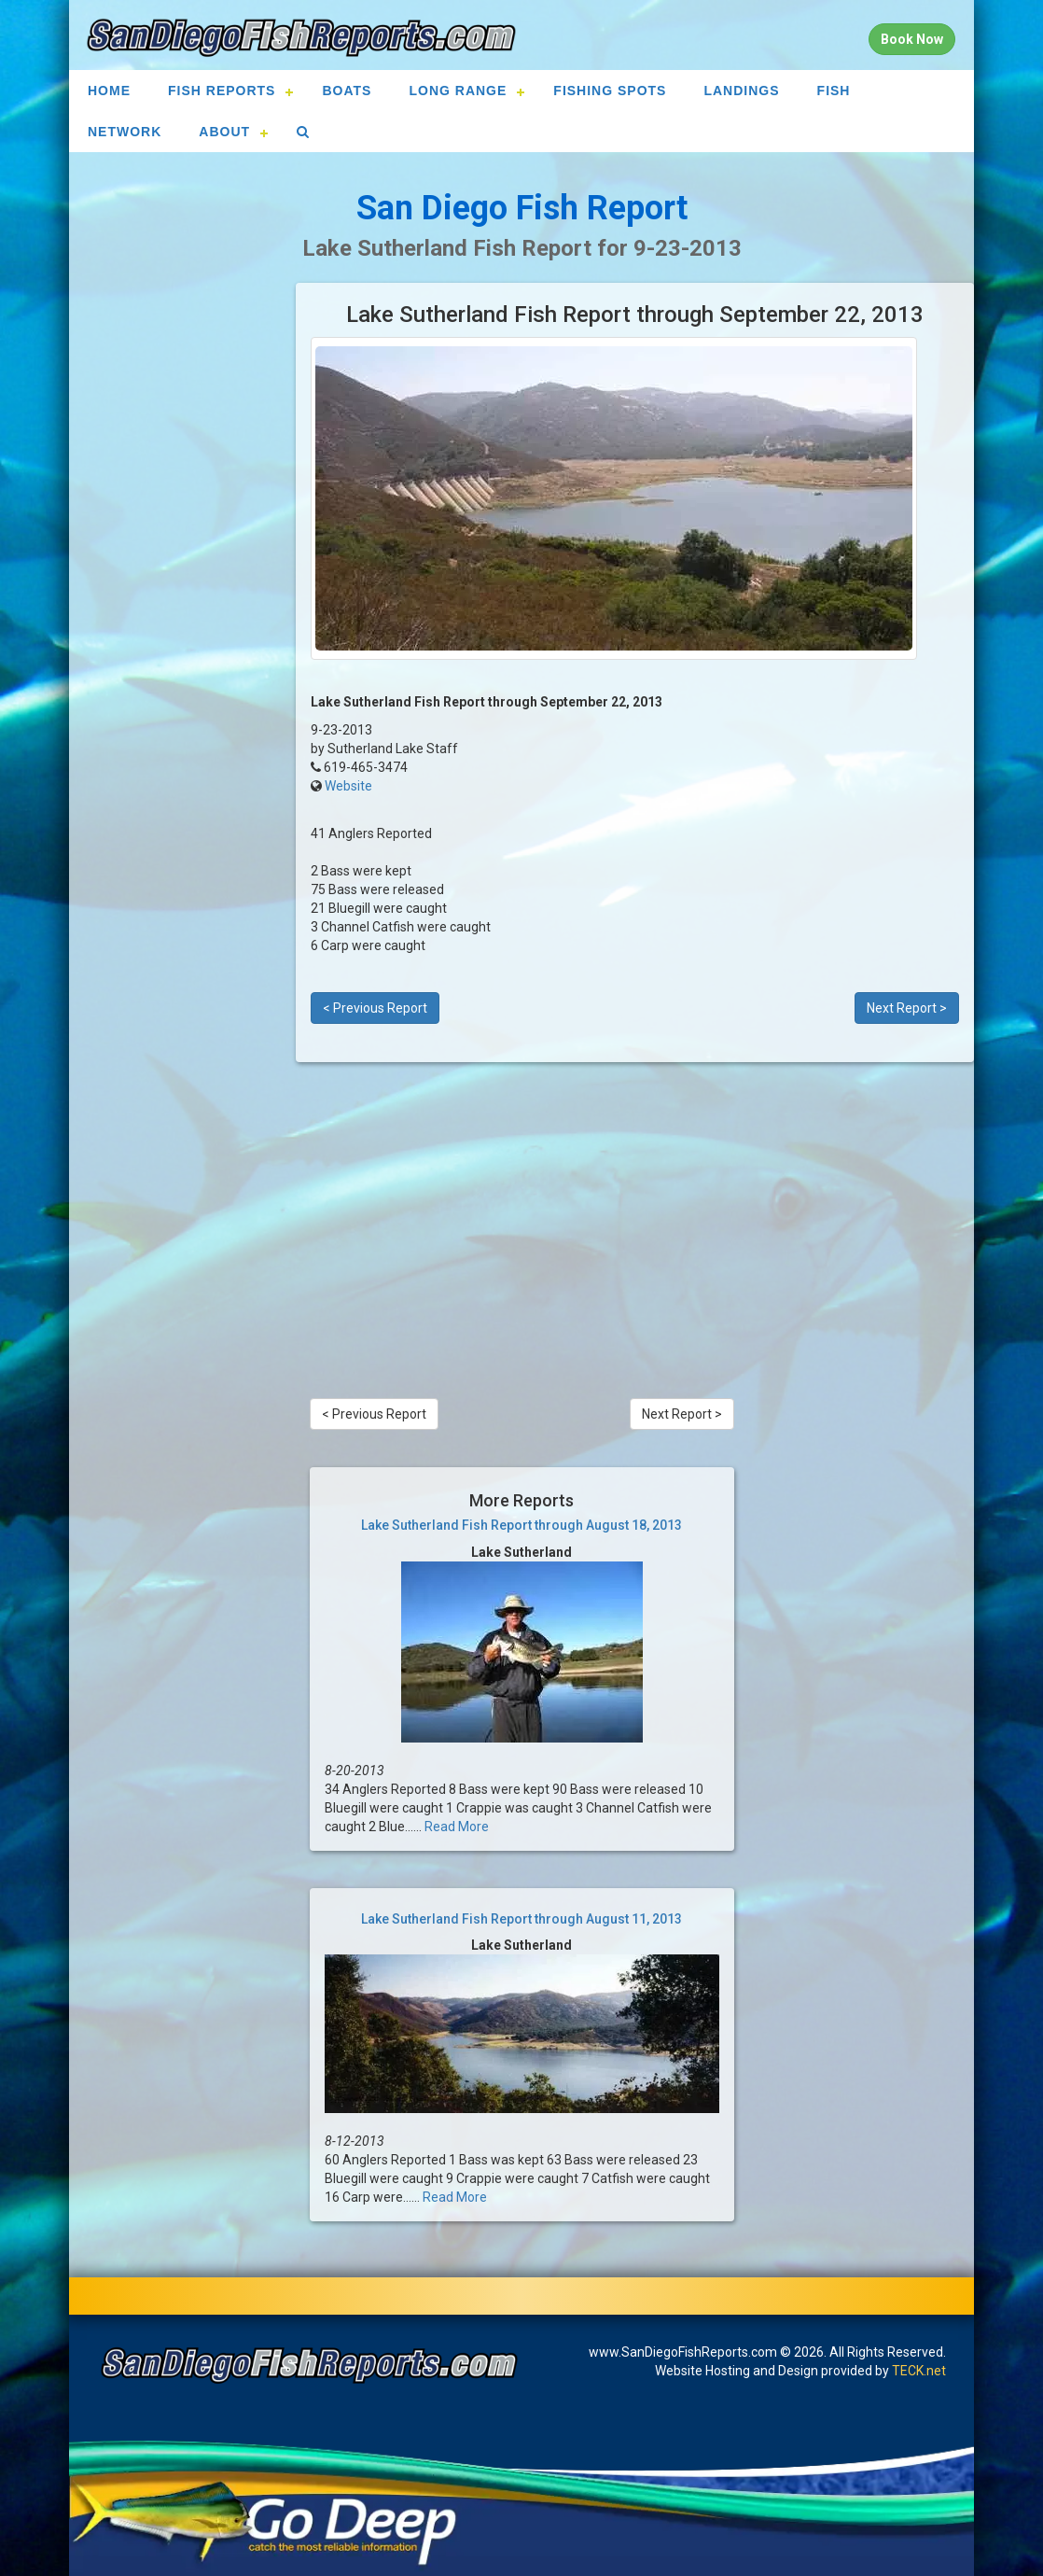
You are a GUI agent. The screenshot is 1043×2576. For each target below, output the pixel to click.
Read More (456, 1826)
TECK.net (919, 2370)
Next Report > (907, 1008)
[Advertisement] (182, 563)
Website (348, 785)
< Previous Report (375, 1008)
